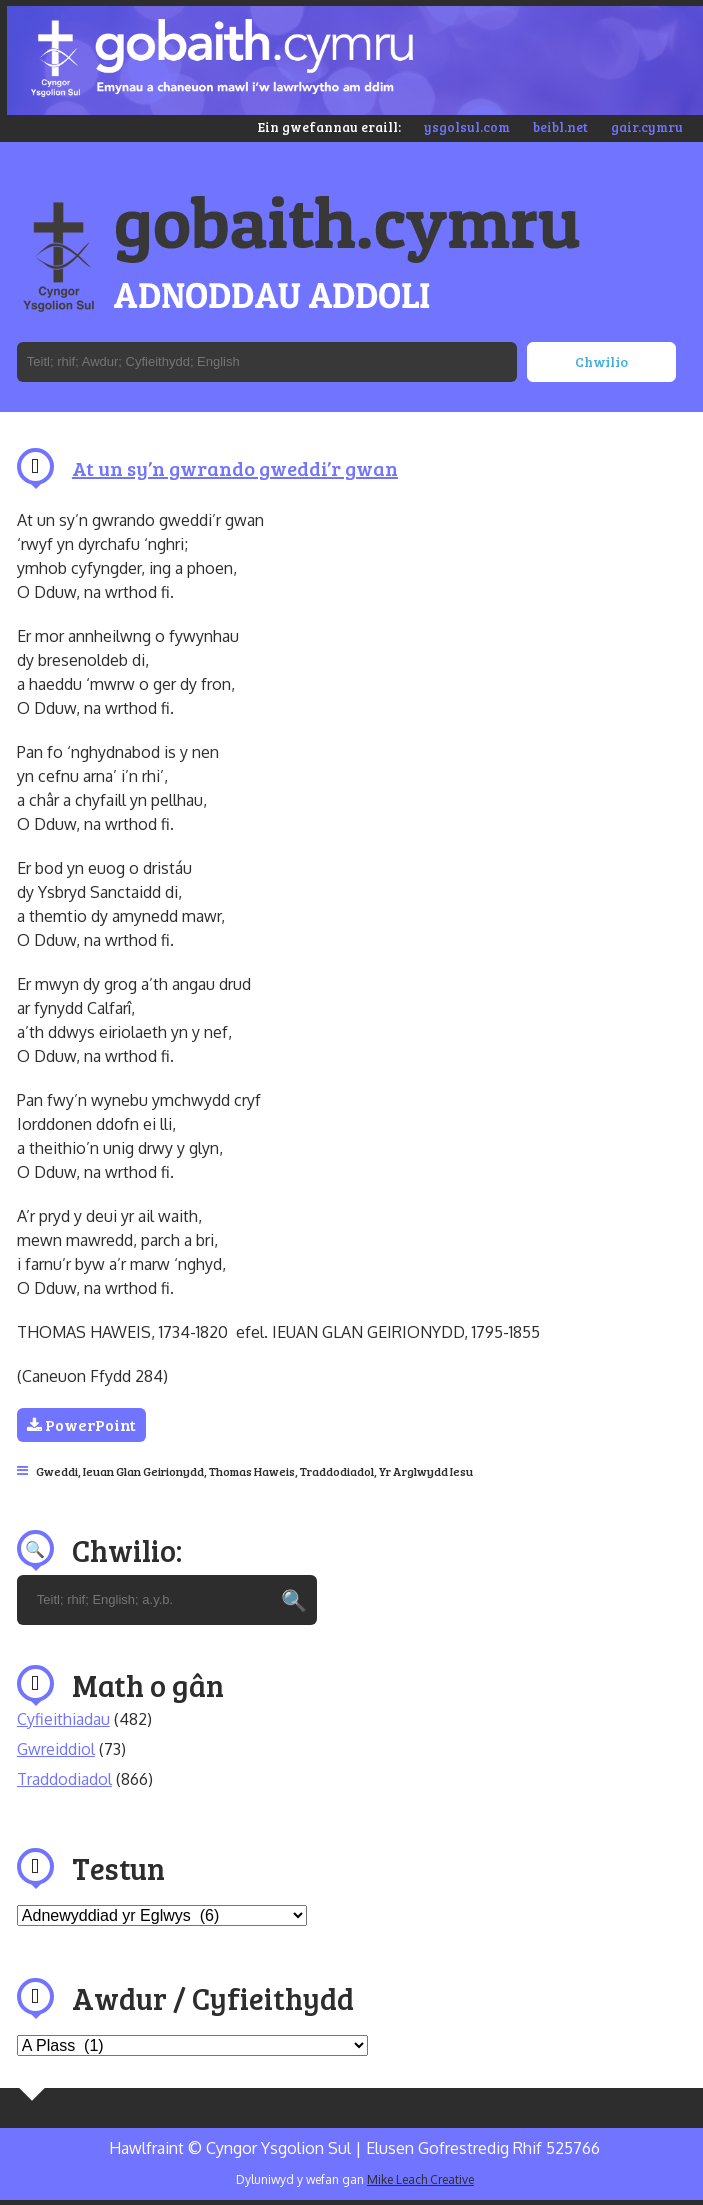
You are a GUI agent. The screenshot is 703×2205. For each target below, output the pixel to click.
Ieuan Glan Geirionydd (143, 1471)
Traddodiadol (337, 1471)
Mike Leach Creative (420, 2179)
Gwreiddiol (56, 1749)
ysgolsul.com (467, 127)
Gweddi (57, 1471)
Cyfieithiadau (63, 1719)
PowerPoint (81, 1424)
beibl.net (560, 127)
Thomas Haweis (252, 1471)
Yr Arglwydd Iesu (426, 1471)
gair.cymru (647, 127)
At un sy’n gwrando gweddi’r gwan (235, 468)
